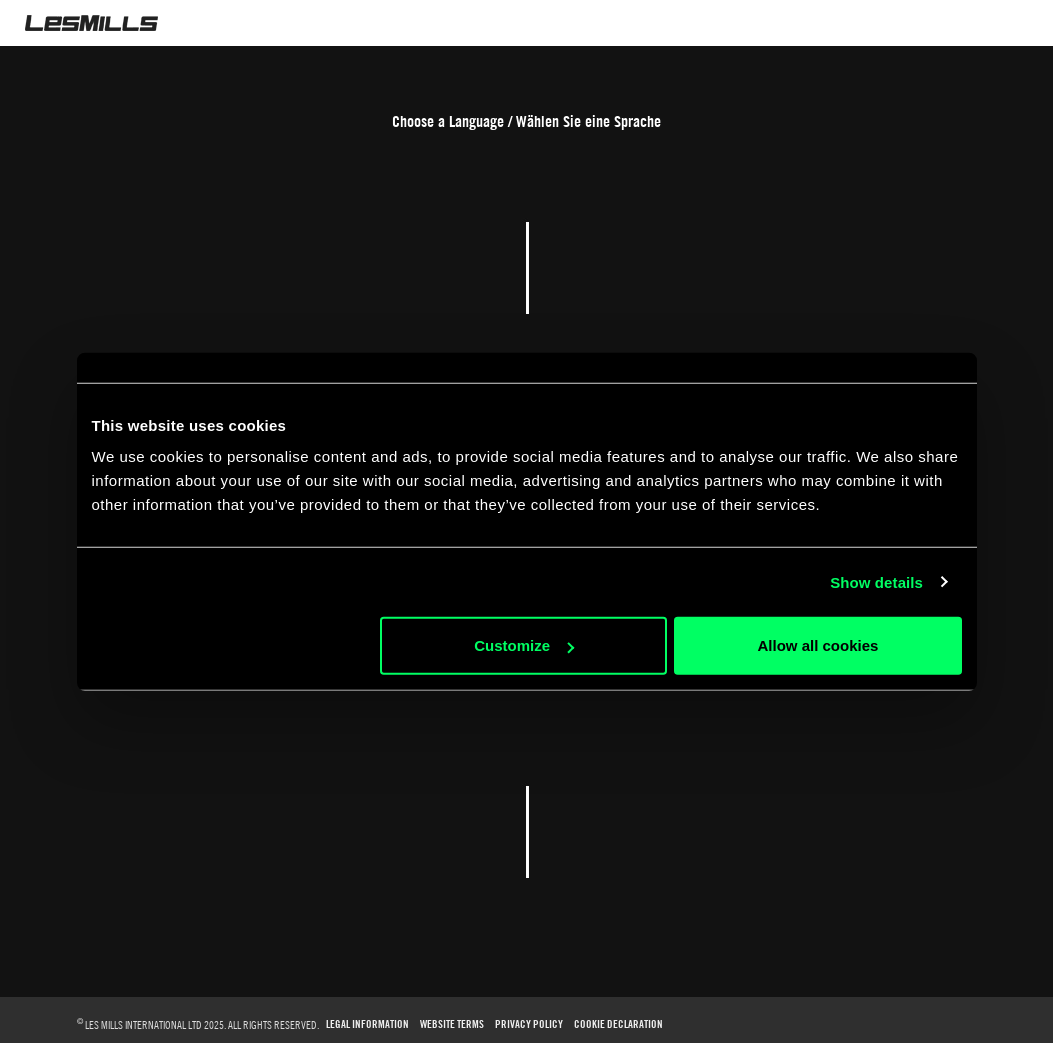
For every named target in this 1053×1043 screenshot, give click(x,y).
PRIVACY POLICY (529, 1024)
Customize (524, 645)
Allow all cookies (818, 645)
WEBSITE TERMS (452, 1024)
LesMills (91, 23)
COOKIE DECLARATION (618, 1024)
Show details (876, 581)
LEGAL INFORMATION (367, 1024)
